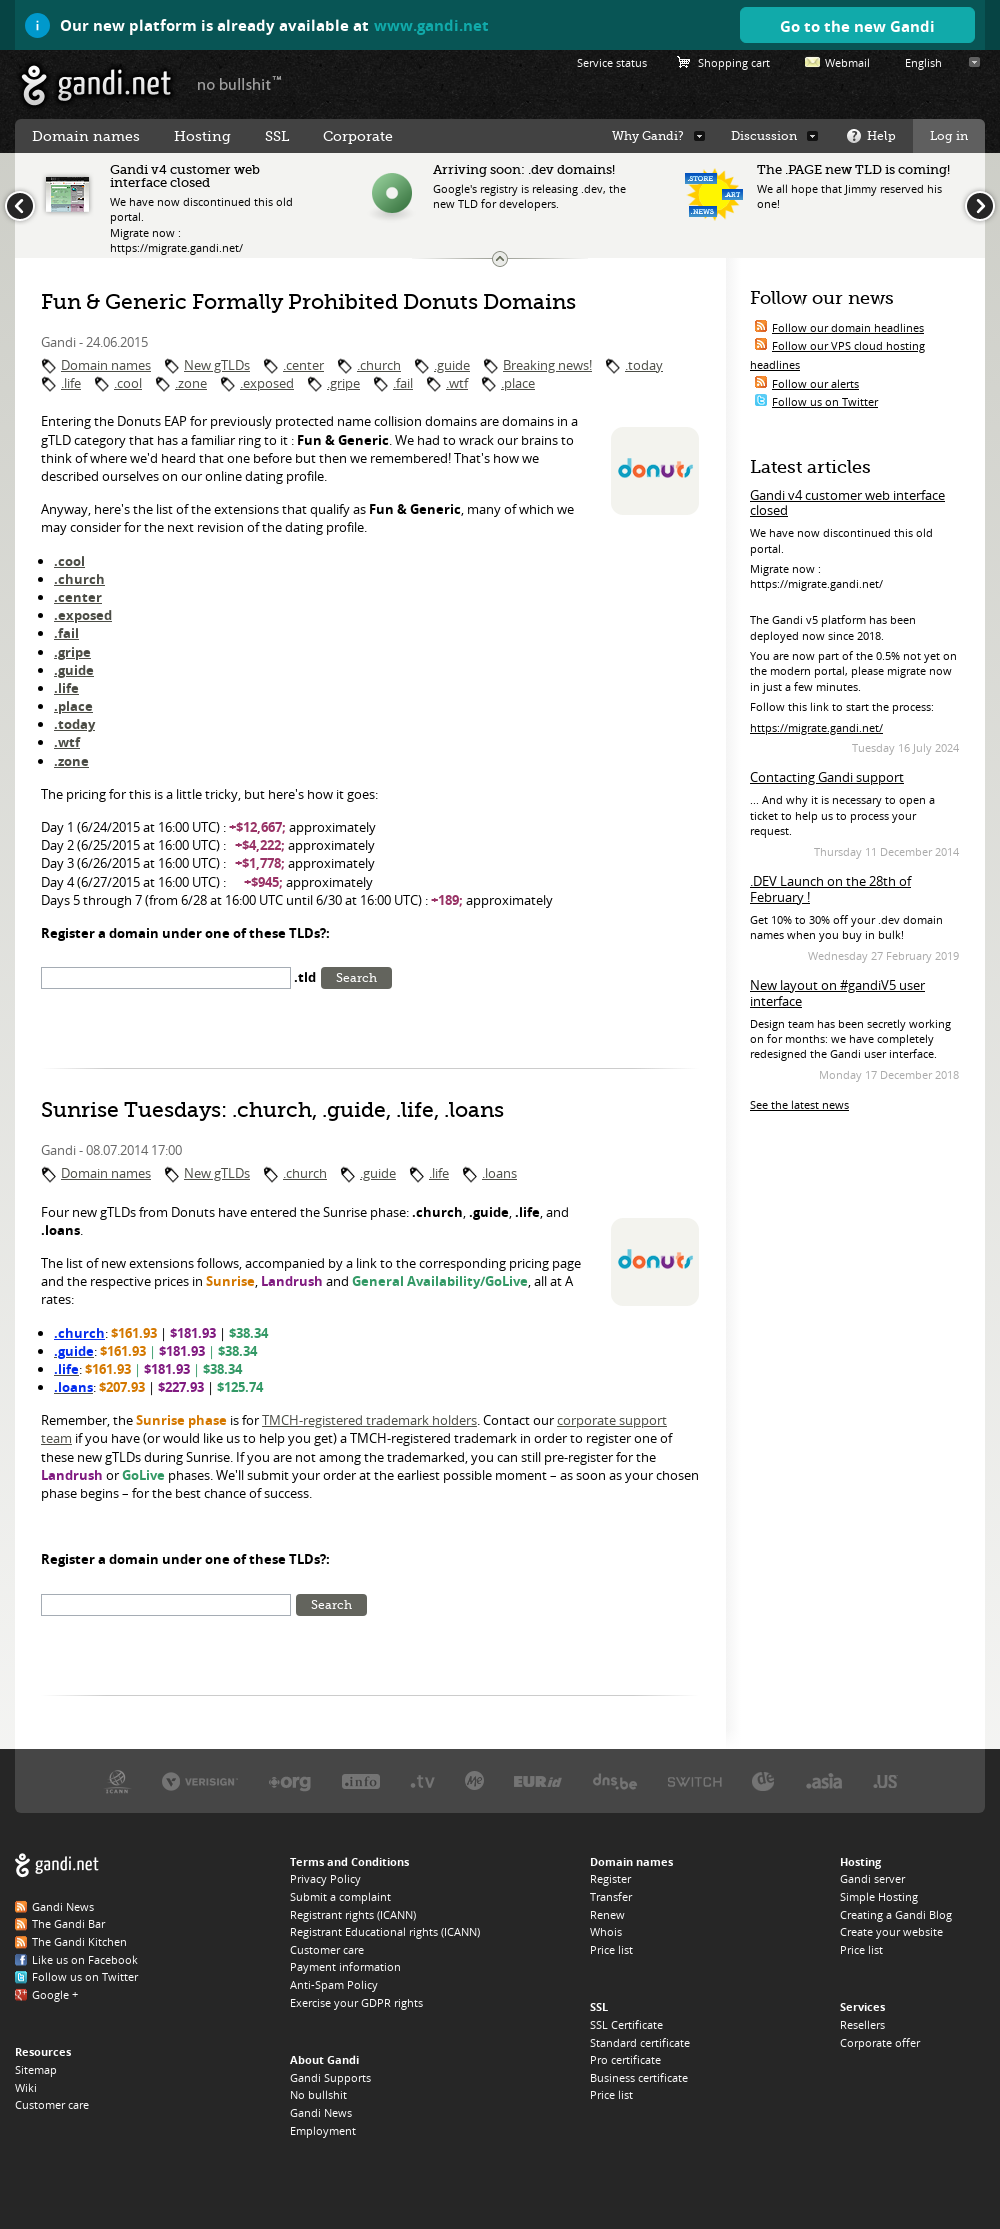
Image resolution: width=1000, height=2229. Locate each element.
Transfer (611, 1896)
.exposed (267, 383)
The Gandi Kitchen (79, 1941)
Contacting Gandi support (827, 777)
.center (303, 365)
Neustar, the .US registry (885, 1780)
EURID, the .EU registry (538, 1780)
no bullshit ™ (240, 83)
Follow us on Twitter (825, 401)
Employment (323, 2130)
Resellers (862, 2024)
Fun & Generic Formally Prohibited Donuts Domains (308, 302)
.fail (403, 383)
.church (379, 365)
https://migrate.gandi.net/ (816, 727)
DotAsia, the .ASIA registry (824, 1780)
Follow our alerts (815, 383)
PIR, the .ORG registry (290, 1780)
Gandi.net (57, 1865)
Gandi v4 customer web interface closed (847, 503)
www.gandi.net (431, 25)
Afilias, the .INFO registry (361, 1780)
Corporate (358, 136)
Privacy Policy (325, 1878)
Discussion (764, 136)
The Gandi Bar (68, 1923)
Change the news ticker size (500, 259)
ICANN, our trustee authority (117, 1780)
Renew (607, 1914)
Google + (55, 1994)
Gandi (96, 85)
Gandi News (63, 1906)
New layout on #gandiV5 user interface (837, 993)
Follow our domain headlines (848, 327)
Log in (949, 136)
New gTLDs (217, 365)
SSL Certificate (626, 2024)
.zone (191, 383)
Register (610, 1878)
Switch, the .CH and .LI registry (695, 1780)
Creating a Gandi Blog (896, 1914)
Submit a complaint (340, 1896)
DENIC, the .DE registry (763, 1780)
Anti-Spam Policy (334, 1984)
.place (518, 383)
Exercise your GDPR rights (356, 2002)
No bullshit (318, 2094)
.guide (452, 365)
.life (71, 383)
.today (644, 365)
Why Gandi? (648, 136)
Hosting (202, 136)
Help (881, 136)
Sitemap (36, 2069)
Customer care (52, 2104)
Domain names (106, 365)
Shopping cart (734, 62)
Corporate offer (880, 2042)
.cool (128, 383)
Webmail (847, 62)
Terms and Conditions (349, 1861)
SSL (277, 136)
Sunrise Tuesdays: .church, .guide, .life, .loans (272, 1110)
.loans (499, 1173)
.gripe (343, 383)
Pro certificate (625, 2059)
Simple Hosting (879, 1896)
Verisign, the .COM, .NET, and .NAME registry (200, 1780)
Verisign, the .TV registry (422, 1780)
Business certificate (639, 2077)
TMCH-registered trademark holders (369, 1420)
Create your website (891, 1931)
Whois (606, 1931)
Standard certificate (640, 2042)
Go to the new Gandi (857, 26)
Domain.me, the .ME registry (474, 1780)
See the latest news (799, 1104)
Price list (611, 1949)
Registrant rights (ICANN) (353, 1914)
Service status (612, 62)
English (923, 62)
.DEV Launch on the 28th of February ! (830, 889)
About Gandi (324, 2059)
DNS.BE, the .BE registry (615, 1780)
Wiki (26, 2087)
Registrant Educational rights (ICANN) (385, 1931)
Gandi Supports (330, 2077)
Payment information (345, 1966)
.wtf (457, 383)
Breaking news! (547, 365)
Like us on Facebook (85, 1959)
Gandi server (872, 1878)
